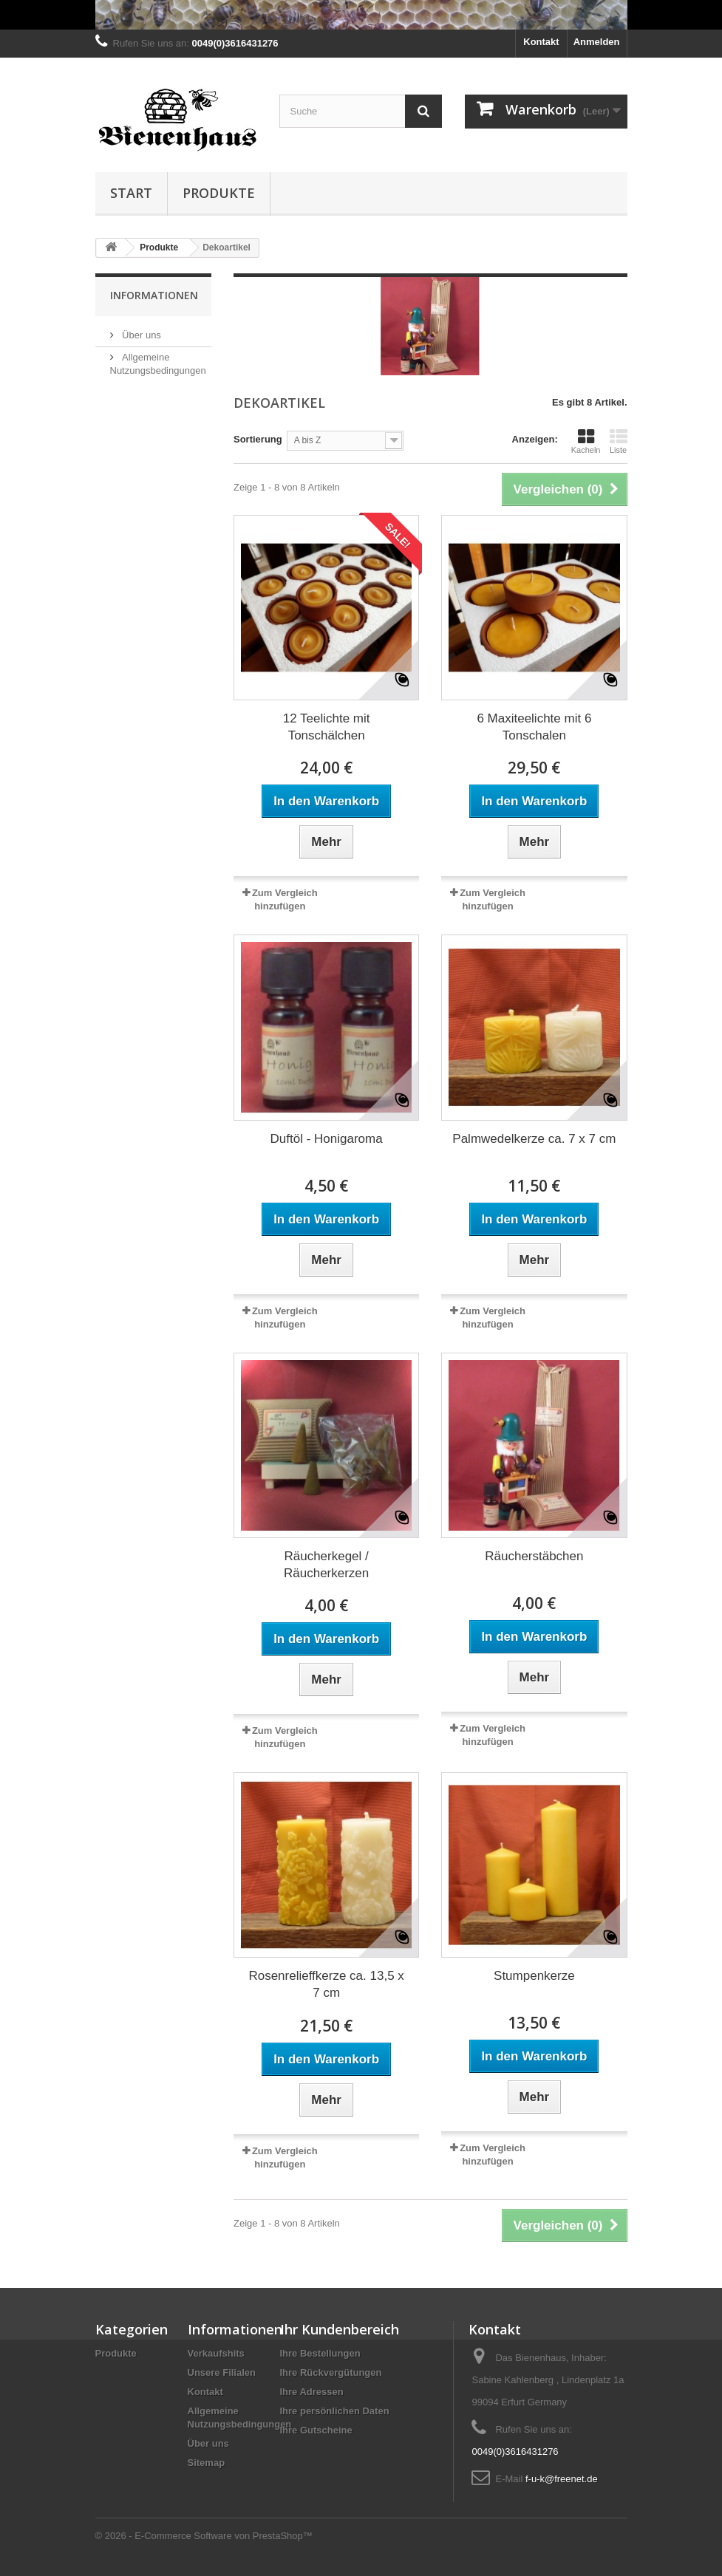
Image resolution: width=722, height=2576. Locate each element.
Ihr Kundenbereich (339, 2329)
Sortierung (258, 439)
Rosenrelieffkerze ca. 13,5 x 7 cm (325, 1984)
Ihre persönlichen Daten (334, 2410)
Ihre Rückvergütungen (331, 2372)
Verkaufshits (216, 2353)
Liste (618, 441)
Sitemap (206, 2462)
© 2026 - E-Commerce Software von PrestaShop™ (204, 2535)
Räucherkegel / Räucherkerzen (326, 1564)
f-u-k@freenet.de (561, 2478)
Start (131, 193)
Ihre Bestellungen (320, 2353)
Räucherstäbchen (534, 1556)
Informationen (154, 295)
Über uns (140, 335)
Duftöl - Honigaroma (326, 1139)
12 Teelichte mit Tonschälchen (326, 726)
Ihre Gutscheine (316, 2430)
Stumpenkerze (534, 1976)
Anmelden (596, 41)
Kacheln (586, 441)
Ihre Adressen (312, 2391)
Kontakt (541, 41)
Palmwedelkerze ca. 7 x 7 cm (534, 1139)
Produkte (219, 193)
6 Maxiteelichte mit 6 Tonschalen (534, 726)
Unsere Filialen (222, 2372)
